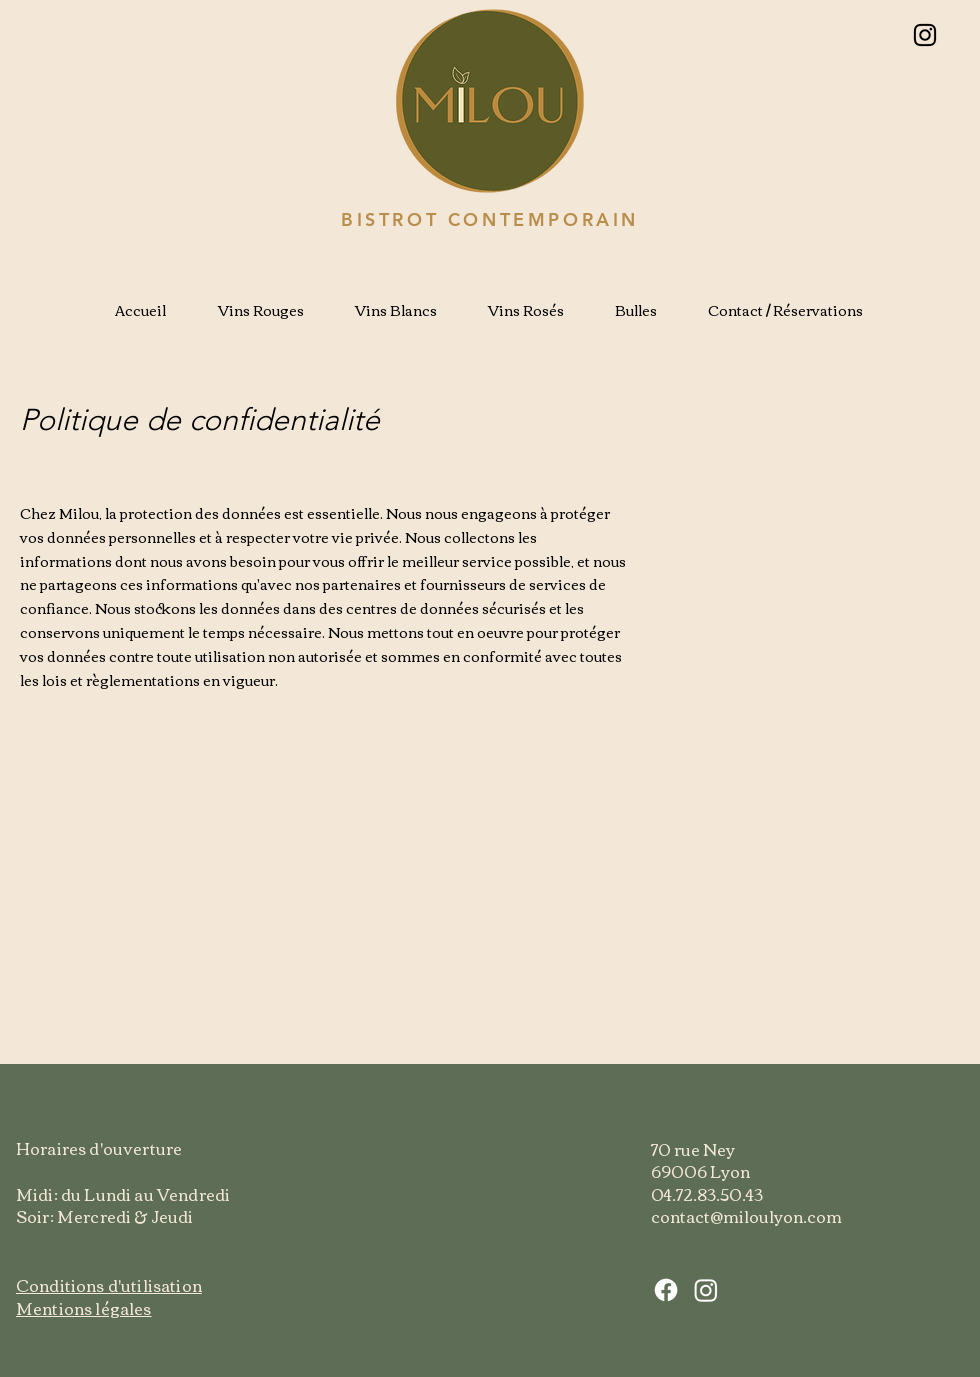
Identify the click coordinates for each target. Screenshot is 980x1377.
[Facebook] (666, 1290)
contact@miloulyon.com (746, 1216)
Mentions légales (84, 1308)
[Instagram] (925, 35)
